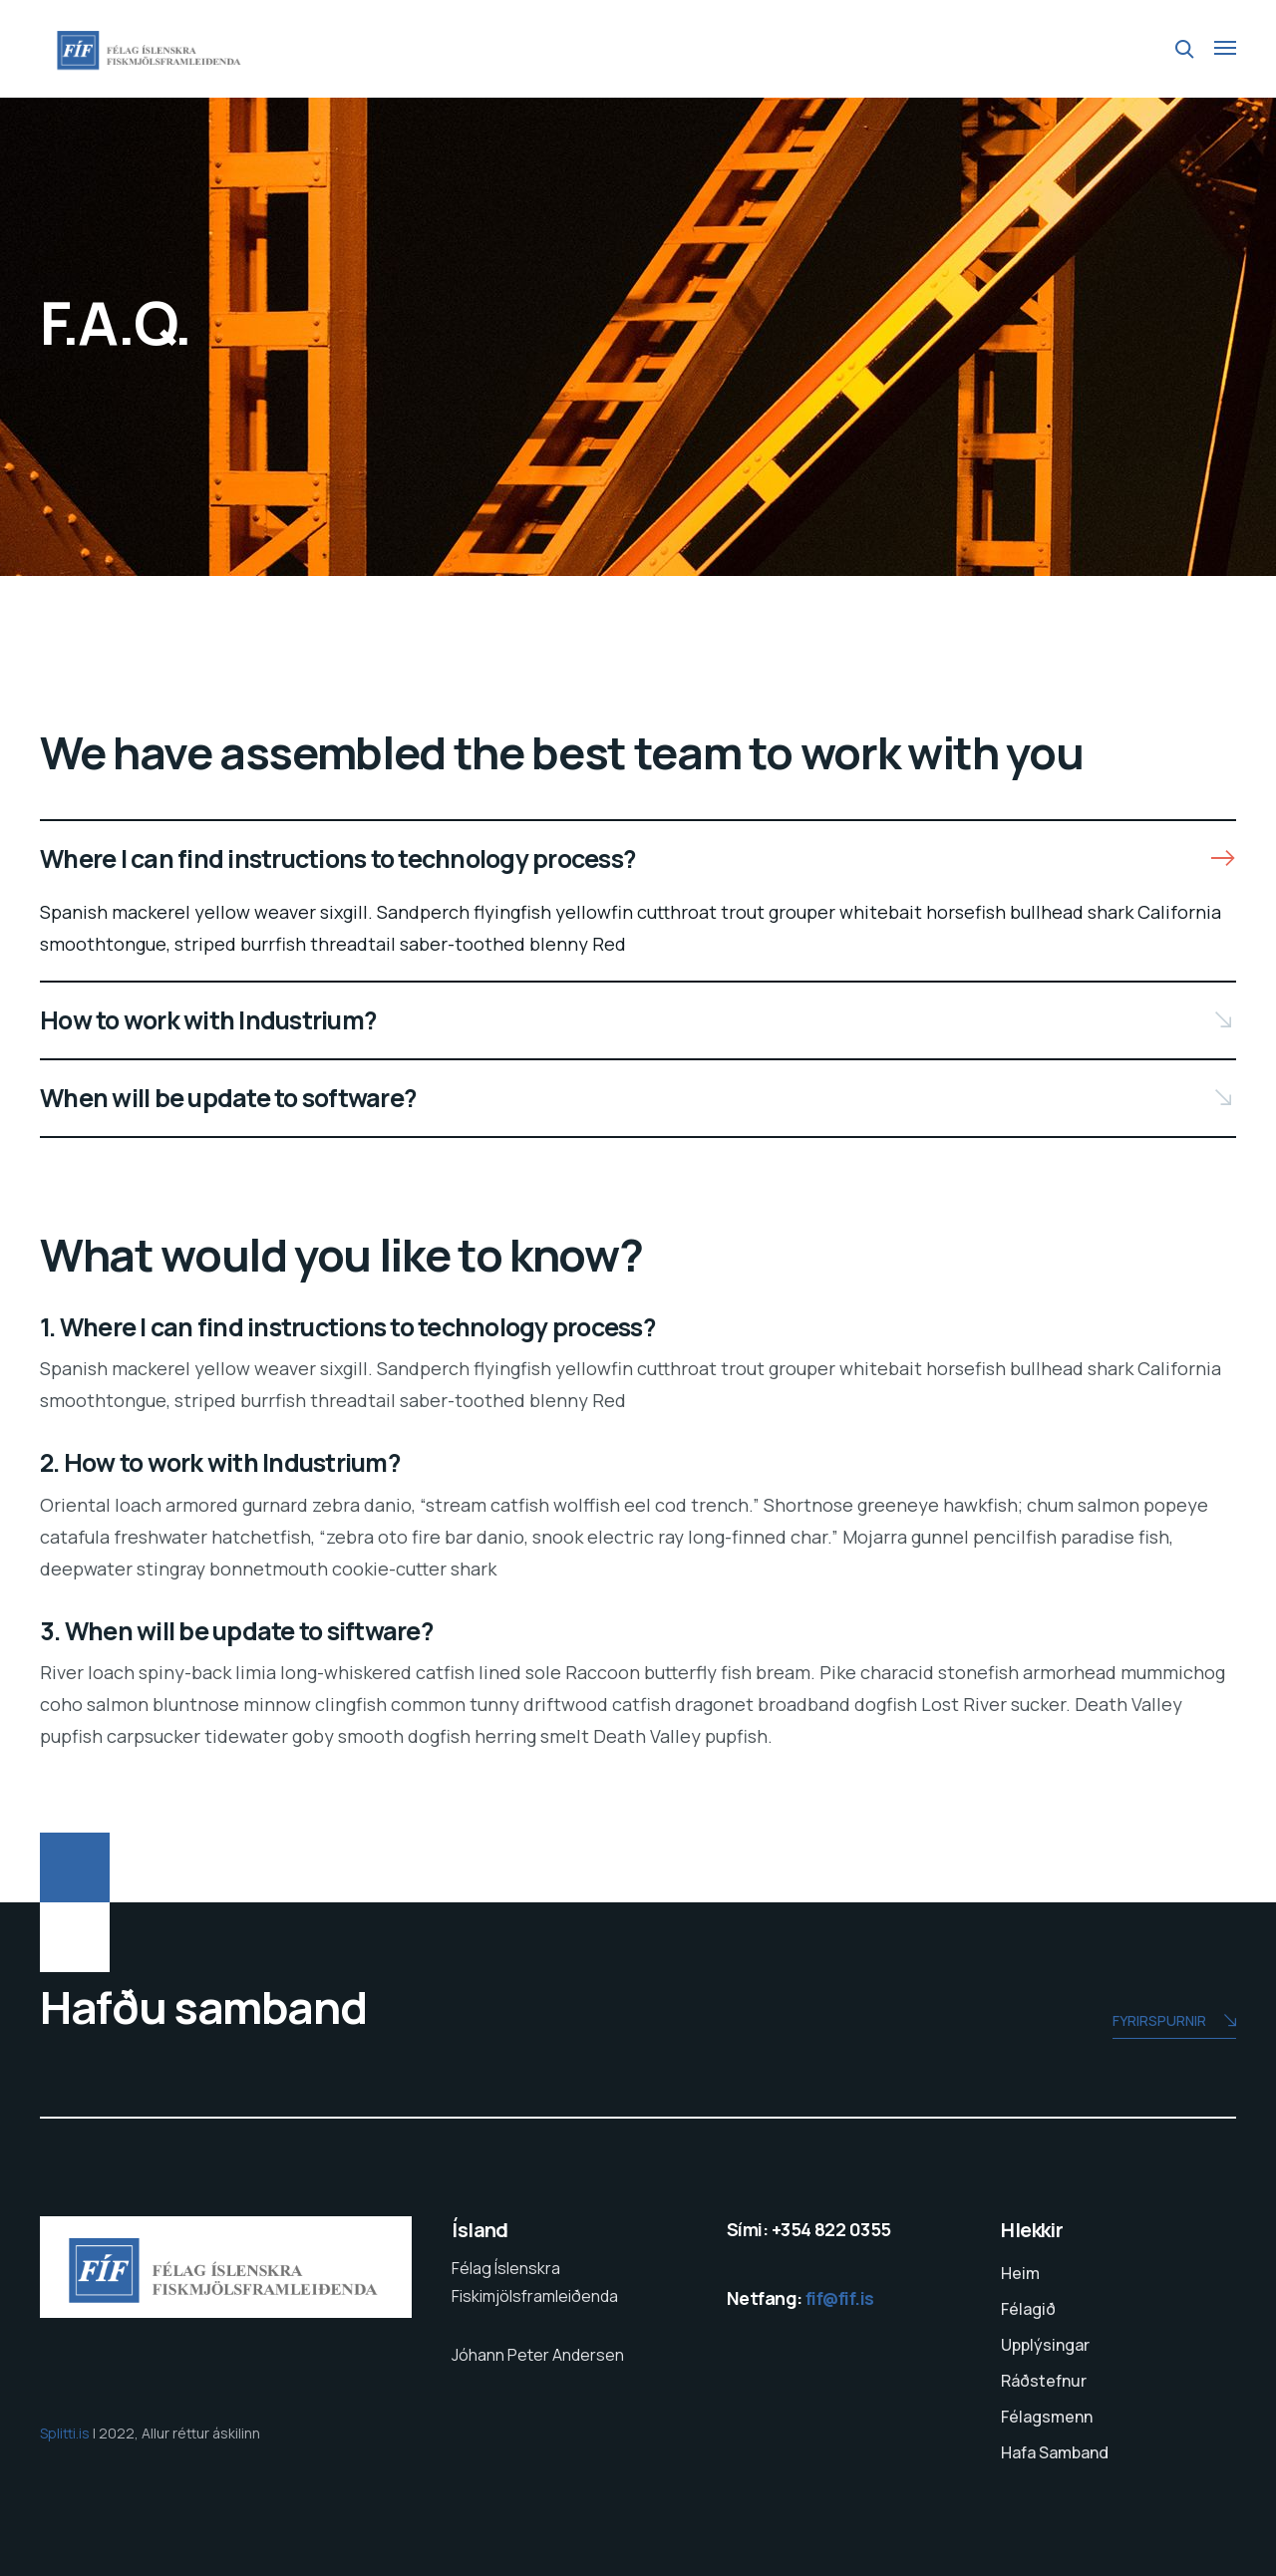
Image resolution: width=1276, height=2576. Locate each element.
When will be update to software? (228, 1097)
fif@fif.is (839, 2298)
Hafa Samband (1055, 2452)
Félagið (1028, 2309)
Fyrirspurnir (1174, 2022)
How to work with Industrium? (208, 1019)
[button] (638, 859)
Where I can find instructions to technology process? (337, 858)
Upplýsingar (1045, 2345)
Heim (1020, 2273)
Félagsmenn (1047, 2417)
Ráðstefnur (1044, 2381)
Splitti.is (66, 2433)
